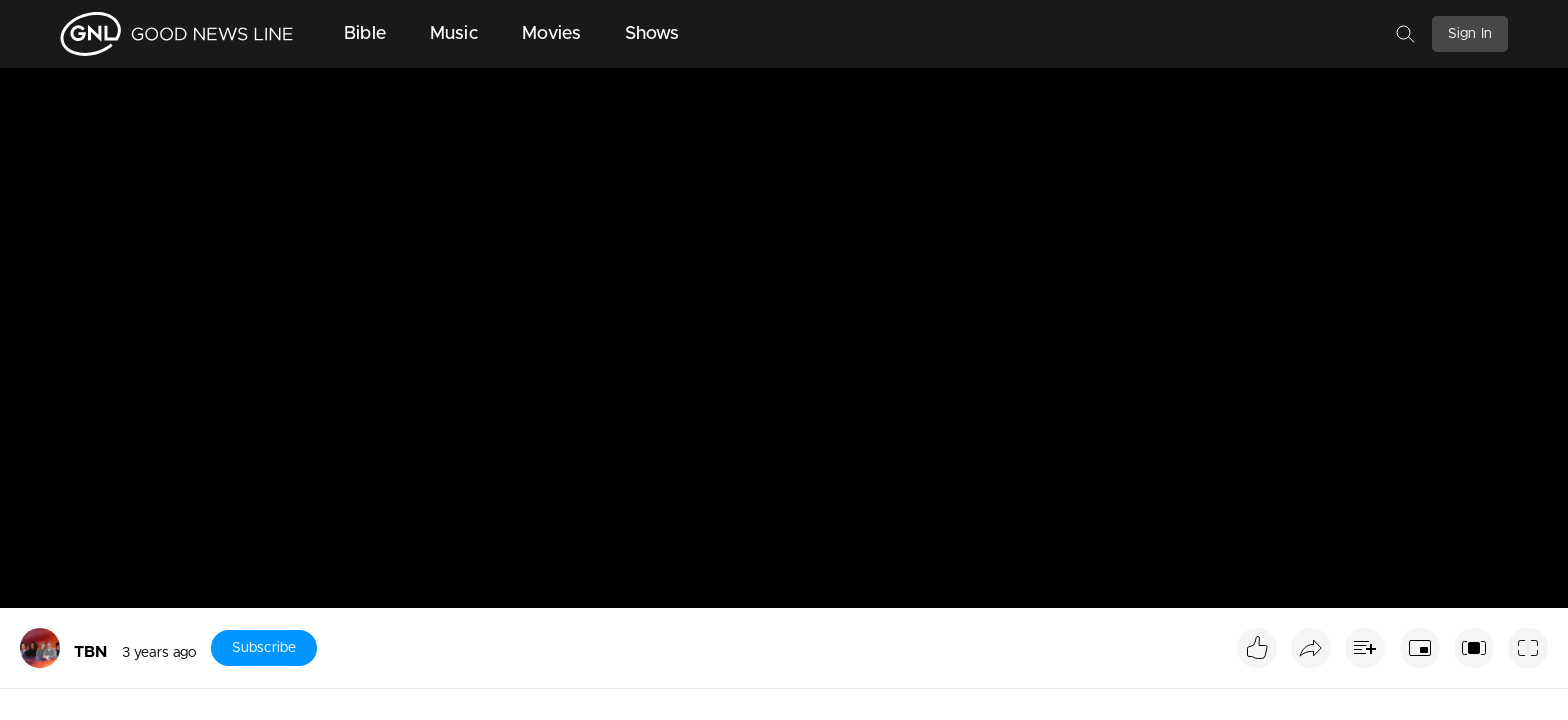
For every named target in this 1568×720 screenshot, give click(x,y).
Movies (551, 34)
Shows (652, 34)
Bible (365, 34)
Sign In (1470, 34)
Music (454, 34)
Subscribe (264, 648)
